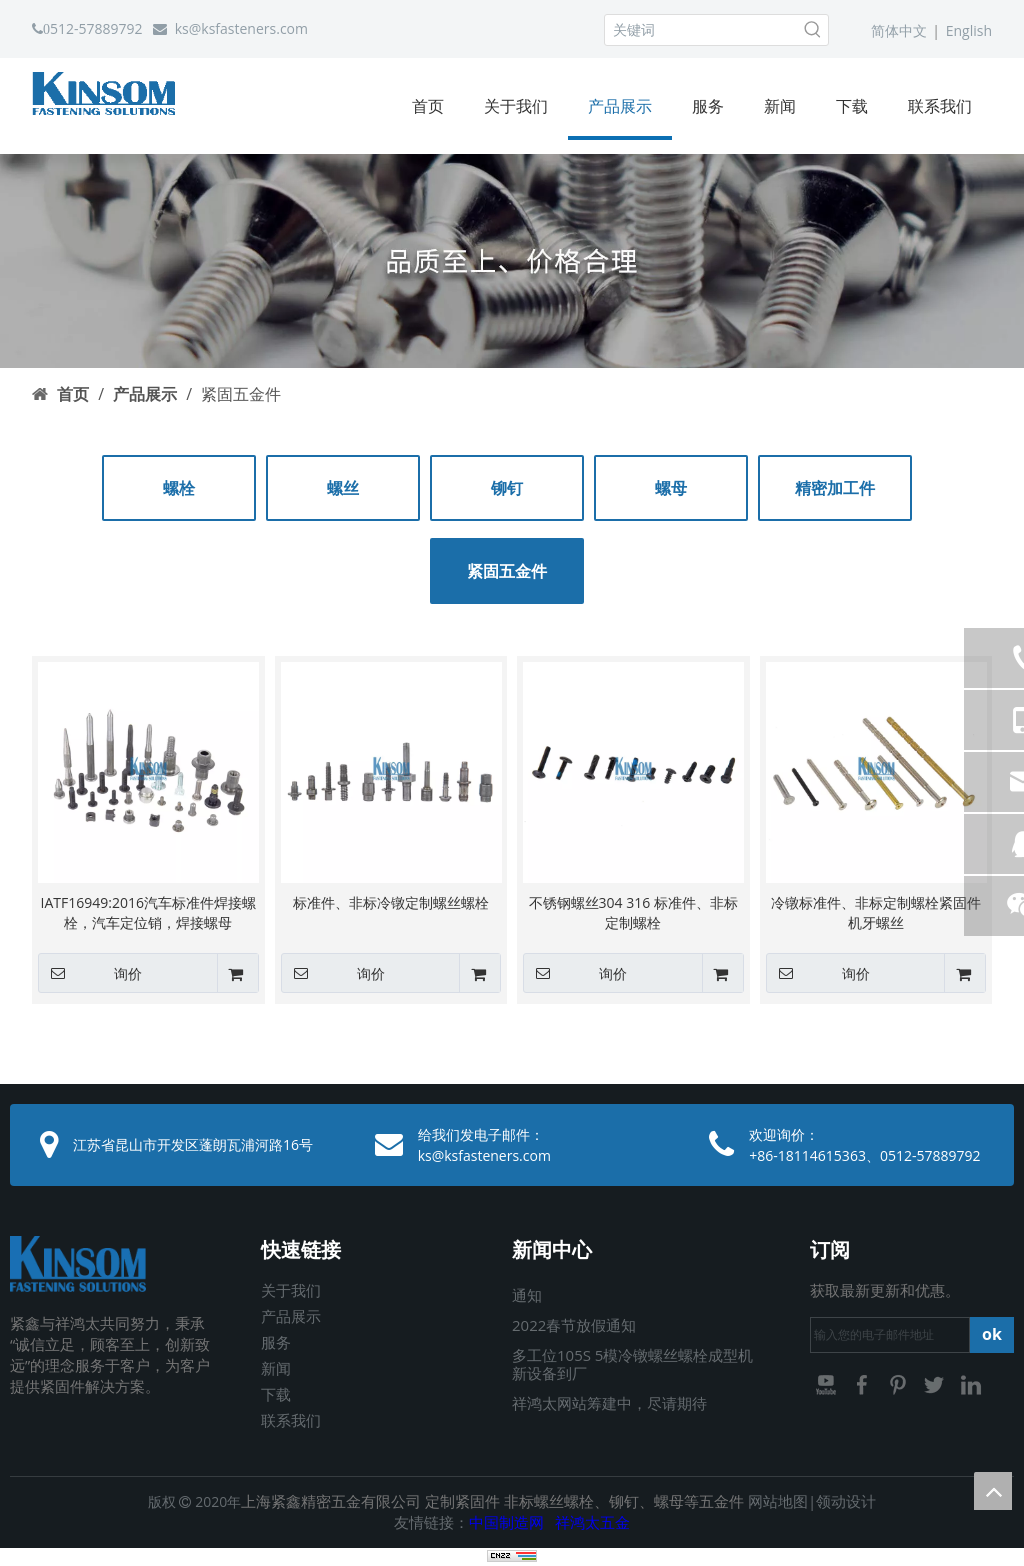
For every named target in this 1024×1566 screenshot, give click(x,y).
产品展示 (291, 1316)
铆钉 (507, 488)
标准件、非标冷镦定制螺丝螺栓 (391, 902)
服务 (276, 1342)
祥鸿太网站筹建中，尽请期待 (609, 1403)
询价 (90, 973)
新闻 (276, 1368)
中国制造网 (506, 1522)
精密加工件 (835, 488)
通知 (527, 1295)
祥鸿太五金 (592, 1522)
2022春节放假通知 (574, 1325)
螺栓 (179, 488)
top (993, 1491)
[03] (512, 260)
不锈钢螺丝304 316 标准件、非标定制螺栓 (633, 912)
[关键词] (701, 30)
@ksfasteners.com (248, 28)
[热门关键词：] (813, 30)
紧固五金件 (507, 571)
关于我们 (291, 1290)
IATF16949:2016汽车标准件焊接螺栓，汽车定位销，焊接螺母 (148, 912)
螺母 (671, 488)
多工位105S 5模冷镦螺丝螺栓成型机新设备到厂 (632, 1364)
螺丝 (343, 488)
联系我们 (291, 1420)
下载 (276, 1394)
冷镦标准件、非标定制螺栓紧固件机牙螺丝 (876, 912)
